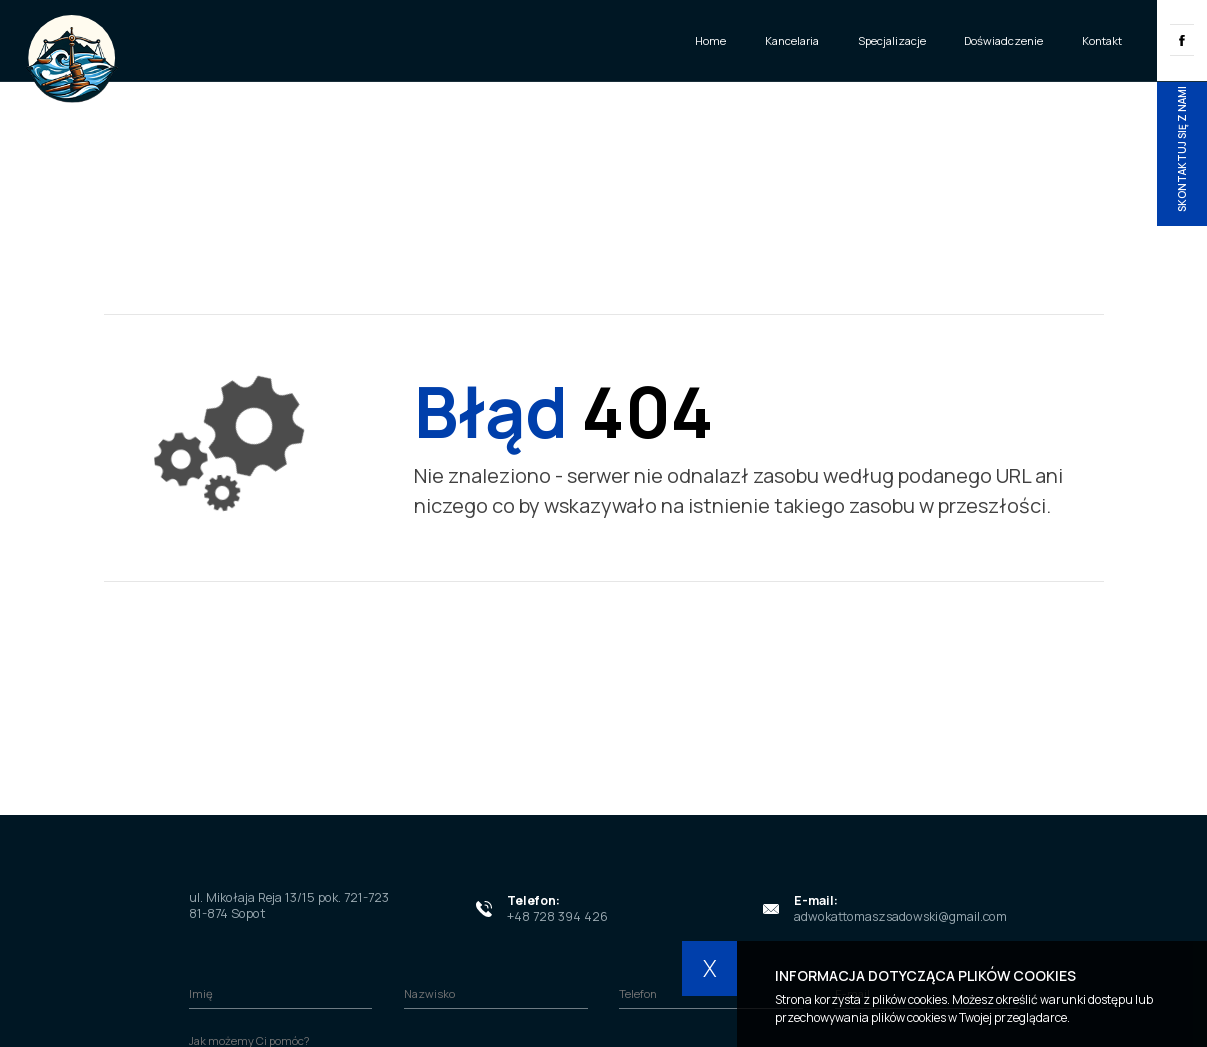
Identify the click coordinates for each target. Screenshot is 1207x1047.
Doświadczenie (1003, 40)
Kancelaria (792, 40)
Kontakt (1102, 40)
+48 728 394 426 (557, 916)
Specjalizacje (892, 40)
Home (710, 40)
